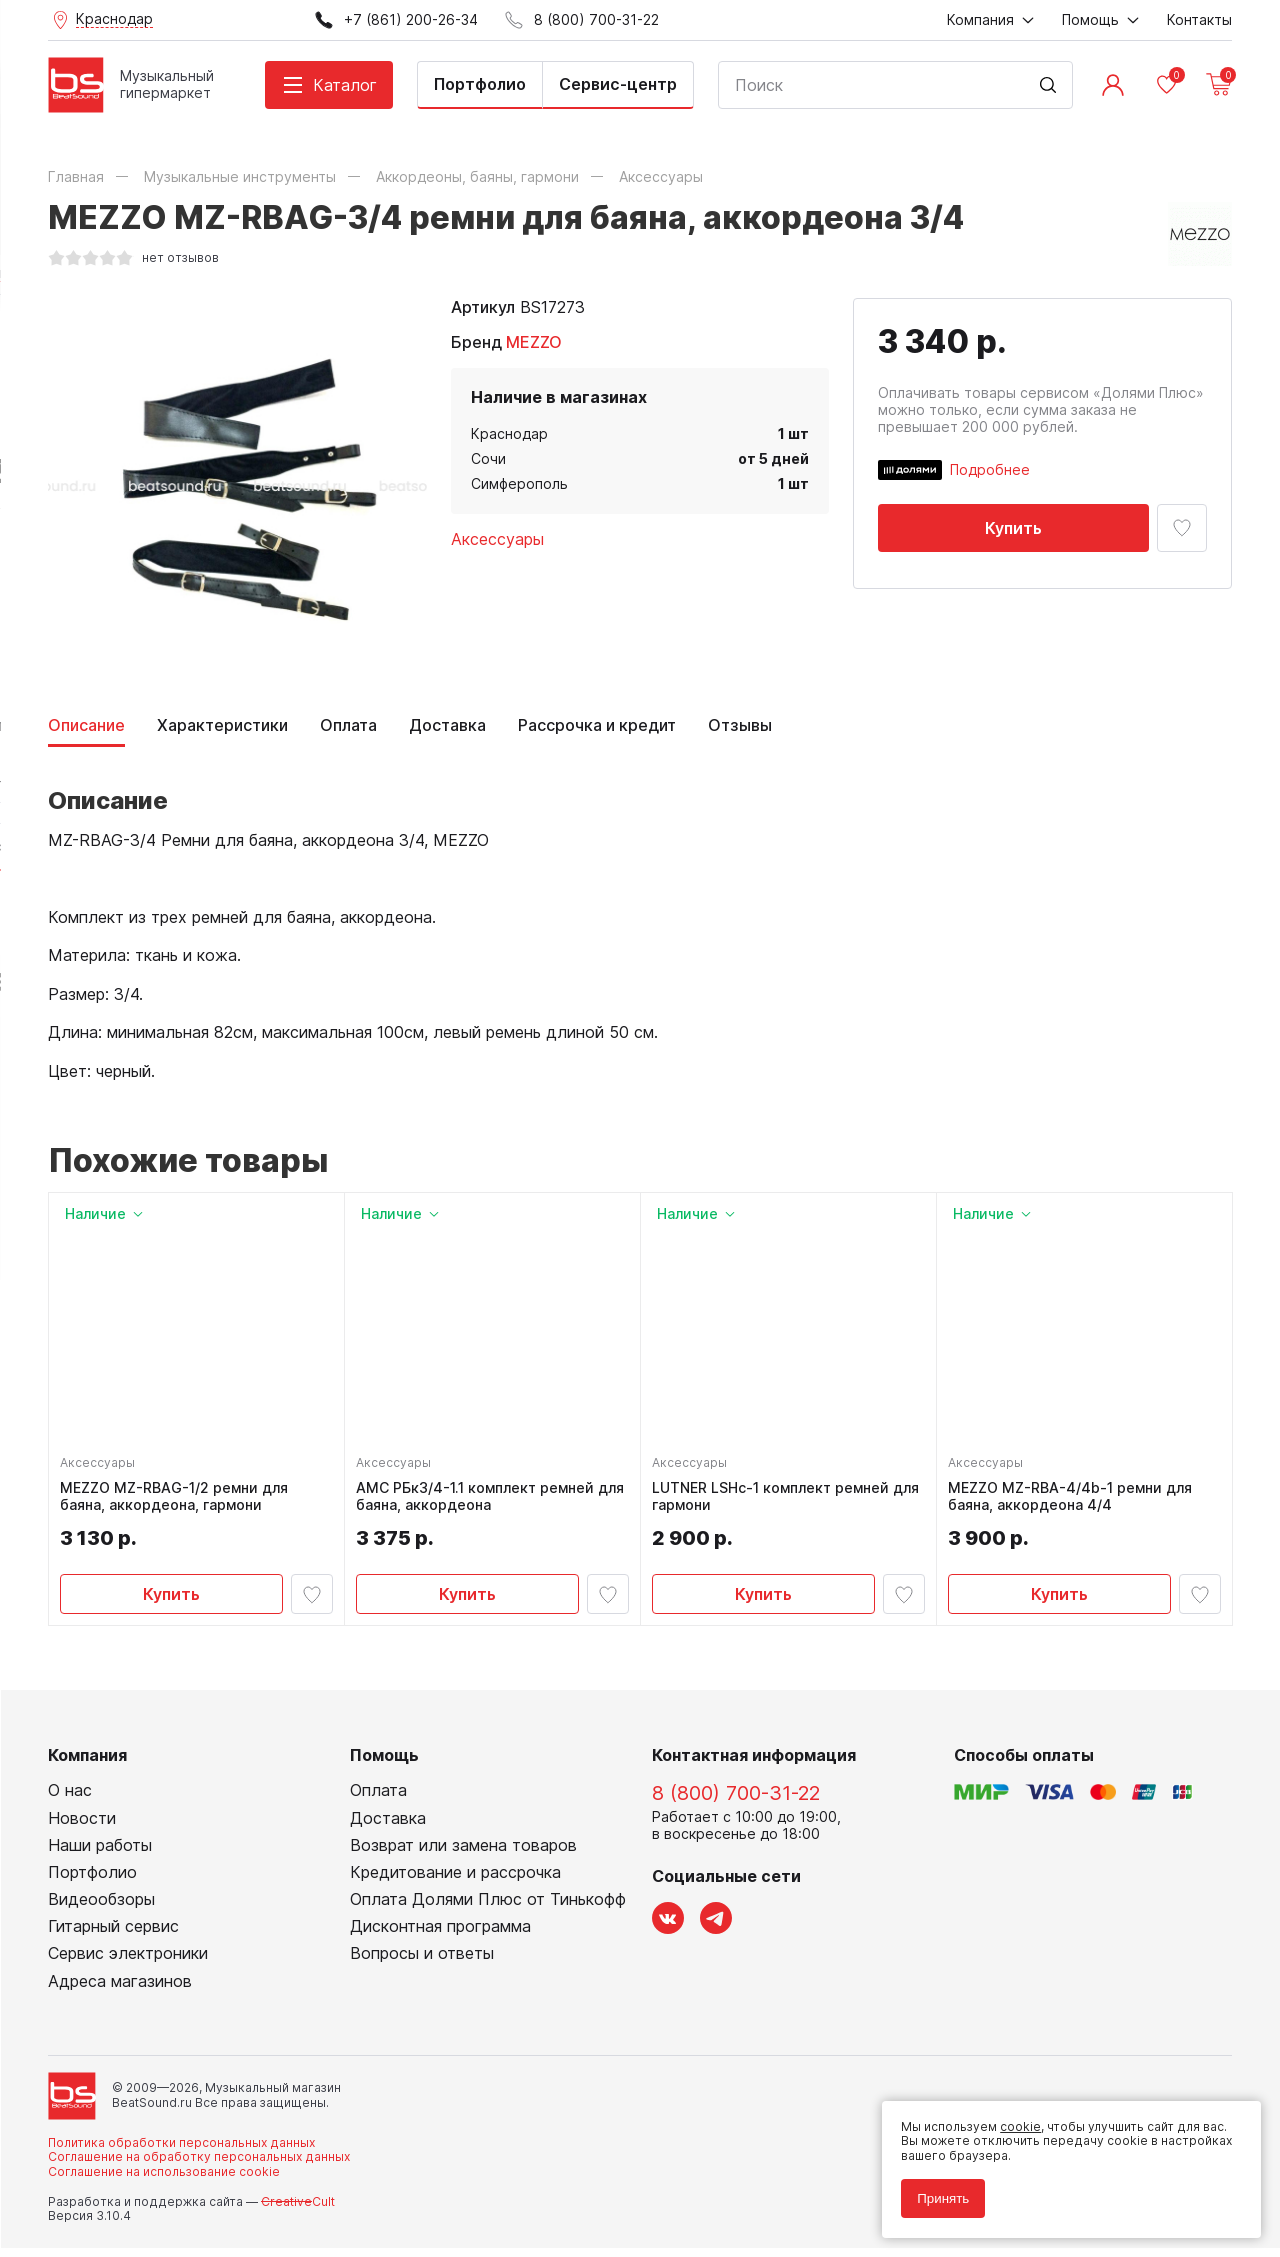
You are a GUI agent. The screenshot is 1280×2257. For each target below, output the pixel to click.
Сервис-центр (618, 84)
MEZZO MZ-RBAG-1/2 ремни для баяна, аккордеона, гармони (179, 1501)
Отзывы (740, 725)
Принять (934, 2189)
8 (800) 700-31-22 (736, 1803)
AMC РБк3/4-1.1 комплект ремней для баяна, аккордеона (480, 1501)
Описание (86, 725)
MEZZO (534, 342)
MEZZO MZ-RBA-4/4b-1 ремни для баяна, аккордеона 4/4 (1075, 1501)
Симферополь (519, 483)
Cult (298, 2210)
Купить (1013, 528)
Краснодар (509, 433)
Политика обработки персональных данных (181, 2151)
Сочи (488, 458)
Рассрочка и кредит (597, 725)
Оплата (348, 725)
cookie (1011, 2117)
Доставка (447, 725)
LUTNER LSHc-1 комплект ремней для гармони (775, 1501)
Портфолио (480, 84)
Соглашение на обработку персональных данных (199, 2165)
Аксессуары (497, 539)
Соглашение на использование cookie (164, 2180)
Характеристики (222, 725)
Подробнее (990, 469)
